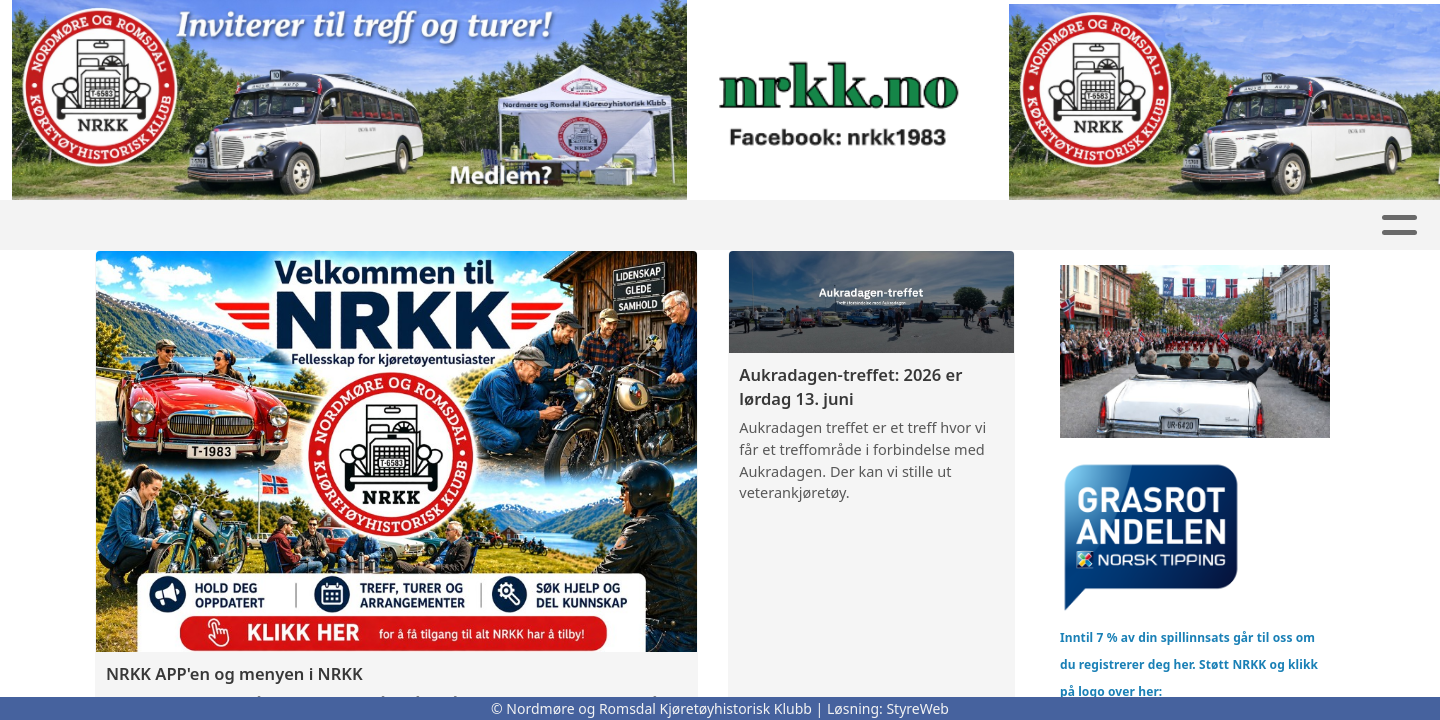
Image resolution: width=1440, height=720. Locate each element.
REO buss (845, 225)
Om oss (967, 225)
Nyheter (375, 225)
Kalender (714, 225)
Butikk (491, 225)
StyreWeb (917, 708)
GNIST (263, 225)
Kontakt (1086, 225)
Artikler (597, 225)
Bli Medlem (1221, 225)
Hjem (178, 225)
